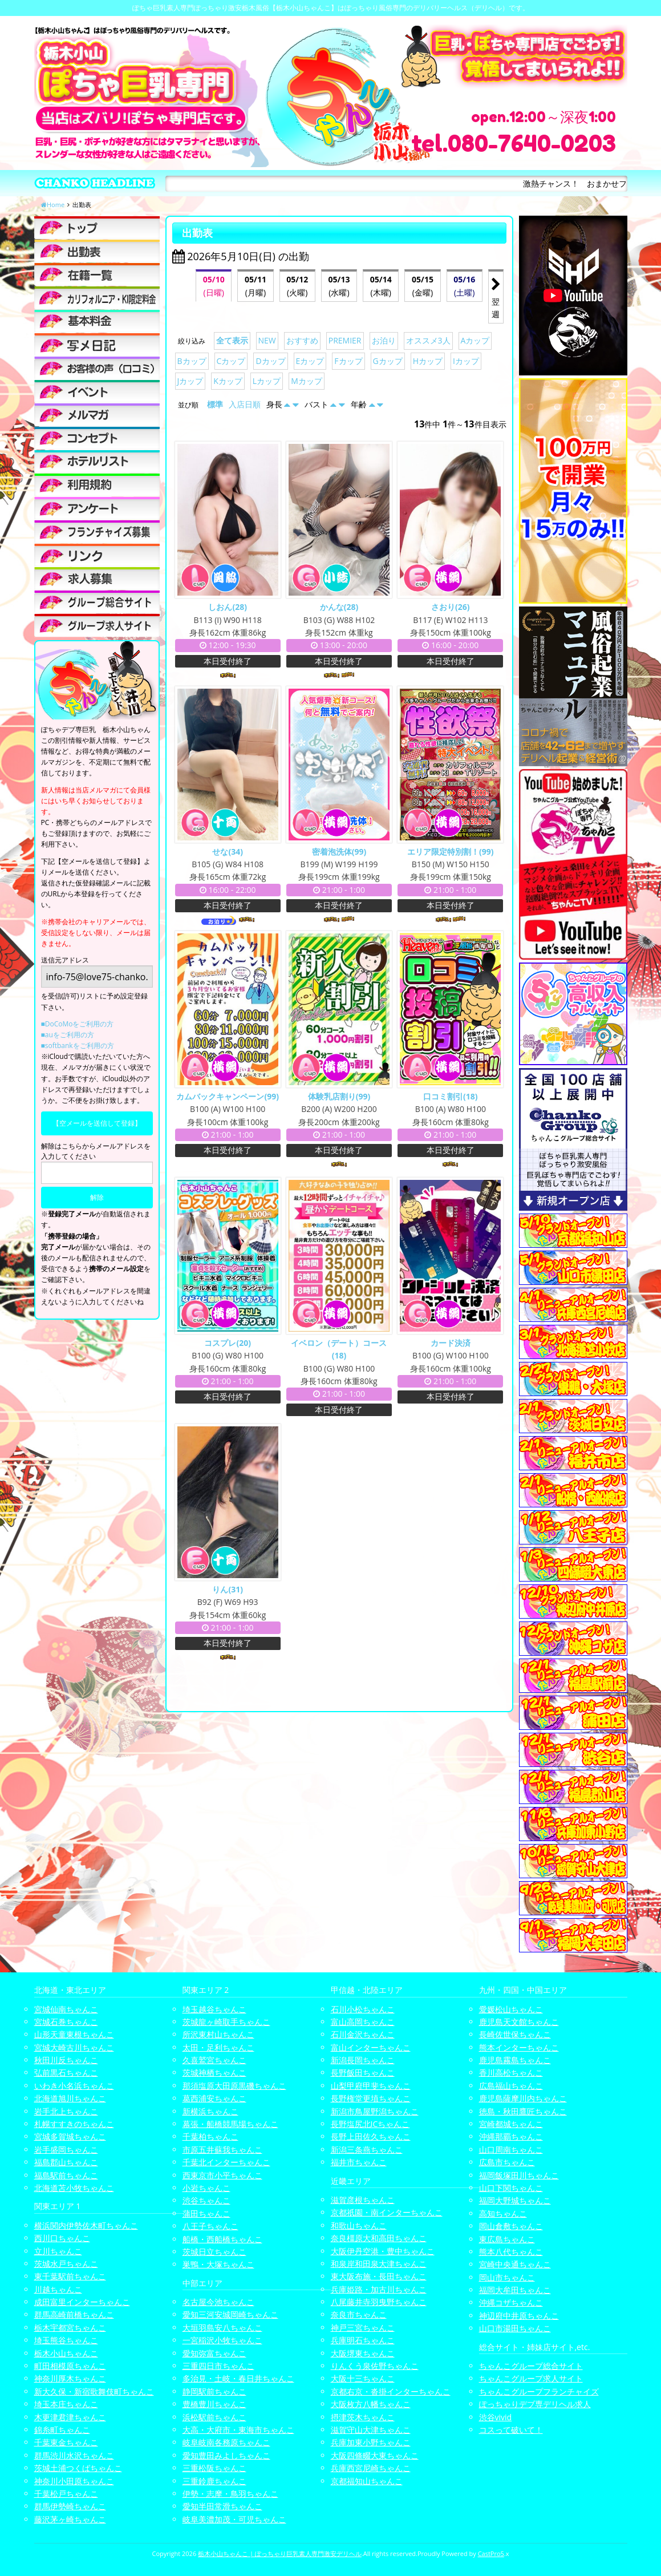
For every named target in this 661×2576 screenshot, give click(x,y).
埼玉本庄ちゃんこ (66, 2404)
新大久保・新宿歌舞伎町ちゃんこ (94, 2391)
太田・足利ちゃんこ (218, 2047)
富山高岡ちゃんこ (363, 2021)
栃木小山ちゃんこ (66, 2353)
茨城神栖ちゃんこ (214, 2072)
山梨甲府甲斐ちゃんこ (371, 2085)
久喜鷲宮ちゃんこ (214, 2060)
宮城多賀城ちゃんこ (70, 2136)
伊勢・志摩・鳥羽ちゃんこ (230, 2493)
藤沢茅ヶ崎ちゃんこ (70, 2519)
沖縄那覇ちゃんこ (511, 2136)
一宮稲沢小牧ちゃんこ (222, 2340)
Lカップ (267, 380)
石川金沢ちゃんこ (363, 2034)
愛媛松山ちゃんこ (511, 2009)
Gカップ (388, 360)
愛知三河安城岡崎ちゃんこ (230, 2314)
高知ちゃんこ (503, 2213)
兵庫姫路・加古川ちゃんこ (379, 2289)
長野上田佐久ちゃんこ (371, 2136)
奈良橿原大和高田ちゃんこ (379, 2238)
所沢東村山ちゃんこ (218, 2034)
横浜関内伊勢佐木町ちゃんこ (86, 2225)
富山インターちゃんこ (371, 2047)
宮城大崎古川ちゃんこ (74, 2047)
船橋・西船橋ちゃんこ (222, 2239)
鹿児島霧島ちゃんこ (515, 2060)
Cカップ (231, 360)
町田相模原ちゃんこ (70, 2365)
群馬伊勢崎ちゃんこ (70, 2506)
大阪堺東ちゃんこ (363, 2353)
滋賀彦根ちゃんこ (363, 2199)
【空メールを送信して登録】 (96, 1123)
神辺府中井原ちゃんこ (519, 2315)
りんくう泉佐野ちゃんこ (375, 2365)
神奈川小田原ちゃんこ (74, 2481)
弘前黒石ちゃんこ (66, 2072)
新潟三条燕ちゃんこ (367, 2149)
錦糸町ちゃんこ (62, 2429)
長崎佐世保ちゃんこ (515, 2034)
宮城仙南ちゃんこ (66, 2009)
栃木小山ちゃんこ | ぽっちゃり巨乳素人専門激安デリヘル (280, 2553)
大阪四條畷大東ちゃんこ (375, 2455)
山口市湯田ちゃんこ (515, 2328)
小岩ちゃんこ (206, 2187)
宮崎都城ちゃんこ (511, 2123)
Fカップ (348, 360)
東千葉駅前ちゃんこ (70, 2276)
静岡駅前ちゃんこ (214, 2391)
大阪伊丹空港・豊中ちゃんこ (383, 2251)
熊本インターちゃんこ (519, 2047)
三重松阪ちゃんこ (214, 2467)
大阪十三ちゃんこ (363, 2378)
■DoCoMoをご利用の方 (77, 1024)
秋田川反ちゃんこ (66, 2060)
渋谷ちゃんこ (206, 2200)
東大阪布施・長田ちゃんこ (379, 2276)
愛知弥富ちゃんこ (214, 2353)
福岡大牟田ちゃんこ (515, 2289)
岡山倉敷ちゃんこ (511, 2226)
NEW (267, 340)
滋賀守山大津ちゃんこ (371, 2429)
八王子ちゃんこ (210, 2226)
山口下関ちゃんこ (511, 2187)
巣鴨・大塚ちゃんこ (218, 2264)
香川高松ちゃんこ (511, 2072)
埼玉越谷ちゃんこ (214, 2009)
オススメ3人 (428, 340)
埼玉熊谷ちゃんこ (66, 2340)
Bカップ (191, 360)
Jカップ (190, 380)
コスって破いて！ (511, 2429)
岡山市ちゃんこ (507, 2277)
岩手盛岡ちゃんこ (66, 2149)
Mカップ (306, 380)
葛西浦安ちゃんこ (214, 2098)
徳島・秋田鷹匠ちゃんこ (523, 2111)
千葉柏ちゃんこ (210, 2136)
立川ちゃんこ (58, 2251)
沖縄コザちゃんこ (511, 2302)
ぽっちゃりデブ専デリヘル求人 (535, 2404)
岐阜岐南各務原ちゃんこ (226, 2442)
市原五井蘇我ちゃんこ (222, 2149)
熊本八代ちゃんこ (511, 2251)
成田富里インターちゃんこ (82, 2301)
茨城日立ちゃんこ (214, 2251)
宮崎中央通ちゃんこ (515, 2264)
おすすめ (302, 340)
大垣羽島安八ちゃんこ (222, 2327)
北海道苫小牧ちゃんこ (74, 2187)
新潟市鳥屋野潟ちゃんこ (375, 2111)
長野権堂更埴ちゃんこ (371, 2098)
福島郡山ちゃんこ (66, 2162)
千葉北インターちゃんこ (226, 2162)
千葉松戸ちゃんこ (66, 2493)
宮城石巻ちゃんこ (66, 2021)
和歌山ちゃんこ (359, 2225)
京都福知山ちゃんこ (367, 2481)
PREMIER (345, 340)
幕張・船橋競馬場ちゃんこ (230, 2123)
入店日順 (245, 404)
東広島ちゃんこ (507, 2239)
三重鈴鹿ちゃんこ (214, 2481)
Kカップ (227, 380)
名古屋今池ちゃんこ (218, 2301)
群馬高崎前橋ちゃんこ (74, 2314)
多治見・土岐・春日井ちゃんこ (238, 2378)
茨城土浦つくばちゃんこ (78, 2467)
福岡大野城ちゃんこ (515, 2200)
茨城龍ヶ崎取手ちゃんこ (226, 2021)
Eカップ (310, 360)
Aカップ (475, 340)
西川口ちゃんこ (62, 2238)
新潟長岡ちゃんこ (363, 2060)
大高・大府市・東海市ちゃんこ (238, 2429)
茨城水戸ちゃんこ (66, 2263)
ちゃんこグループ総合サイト (531, 2365)
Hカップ (428, 360)
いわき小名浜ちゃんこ (74, 2085)
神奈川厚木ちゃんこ (70, 2378)
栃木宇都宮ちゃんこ (70, 2327)
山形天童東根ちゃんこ (74, 2034)
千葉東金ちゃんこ (66, 2442)
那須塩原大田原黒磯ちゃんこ (234, 2085)
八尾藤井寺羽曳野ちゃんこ (379, 2301)
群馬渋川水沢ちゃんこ (74, 2455)
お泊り (384, 340)
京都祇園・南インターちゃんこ (387, 2212)
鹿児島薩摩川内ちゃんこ (523, 2098)
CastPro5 (491, 2553)
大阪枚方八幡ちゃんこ (371, 2404)
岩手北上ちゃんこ (66, 2111)
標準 (215, 404)
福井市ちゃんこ (359, 2162)
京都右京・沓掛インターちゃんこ (391, 2391)
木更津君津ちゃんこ (70, 2417)
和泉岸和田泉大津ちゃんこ (379, 2263)
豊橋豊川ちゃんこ (214, 2404)
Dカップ (270, 360)
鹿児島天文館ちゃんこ (519, 2021)
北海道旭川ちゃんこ (70, 2098)
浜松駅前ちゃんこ (214, 2417)
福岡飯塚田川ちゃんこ (519, 2175)
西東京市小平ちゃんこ (222, 2175)
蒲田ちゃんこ (206, 2213)
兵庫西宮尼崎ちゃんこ (371, 2467)
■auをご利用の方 (67, 1035)
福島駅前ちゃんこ (66, 2175)
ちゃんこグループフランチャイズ (539, 2391)
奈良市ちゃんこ (359, 2314)
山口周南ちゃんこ (511, 2149)
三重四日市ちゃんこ (218, 2365)
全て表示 (232, 340)
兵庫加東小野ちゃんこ (371, 2442)
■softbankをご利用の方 (77, 1045)
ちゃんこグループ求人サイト (531, 2378)
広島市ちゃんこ (507, 2162)
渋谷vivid (495, 2417)
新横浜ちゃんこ (210, 2111)
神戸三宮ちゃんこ (363, 2327)
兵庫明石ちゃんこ (363, 2340)
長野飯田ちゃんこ (363, 2072)
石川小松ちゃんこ (363, 2009)
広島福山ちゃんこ (511, 2085)
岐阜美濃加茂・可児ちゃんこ (234, 2519)
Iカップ (466, 360)
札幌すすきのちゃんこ (74, 2123)
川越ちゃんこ (58, 2289)
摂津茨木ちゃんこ (363, 2417)
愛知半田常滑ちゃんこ (222, 2506)
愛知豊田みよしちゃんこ (226, 2455)
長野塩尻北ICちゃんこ (370, 2123)
